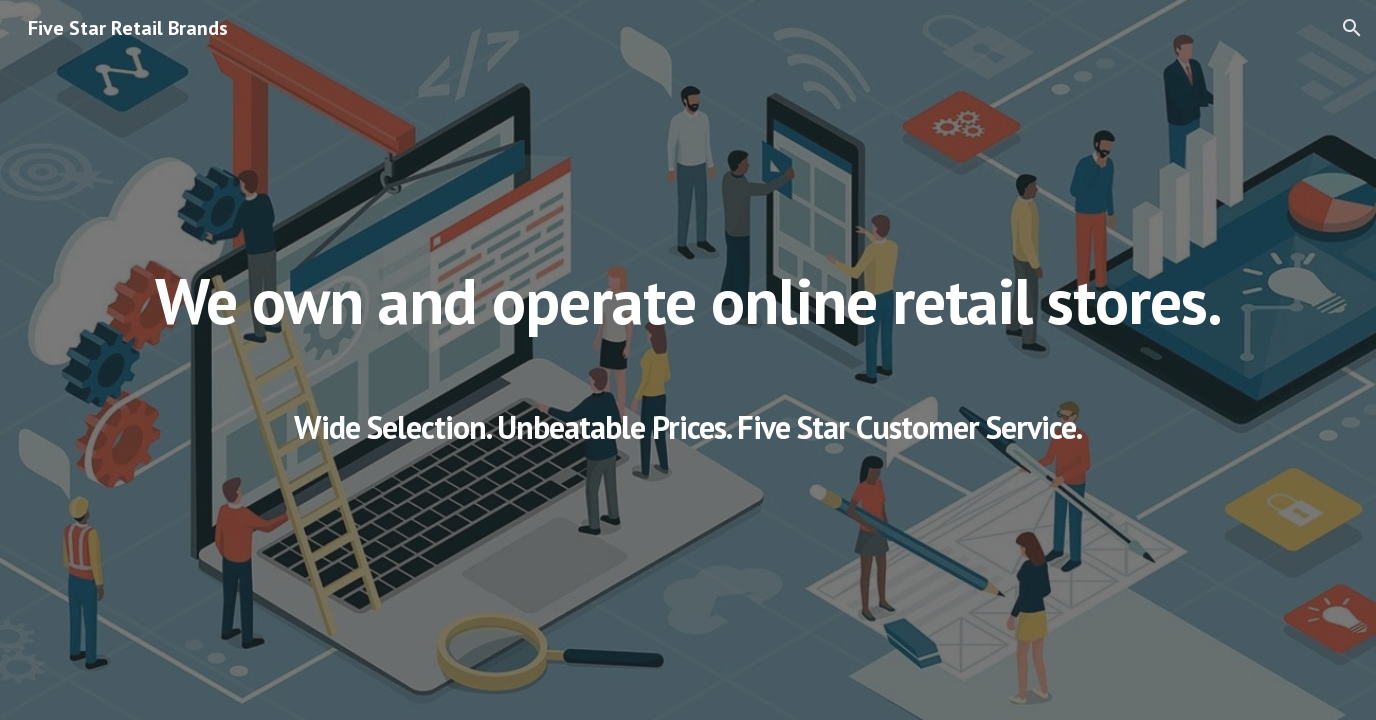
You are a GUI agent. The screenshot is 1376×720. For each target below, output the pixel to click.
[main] (688, 360)
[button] (1352, 28)
